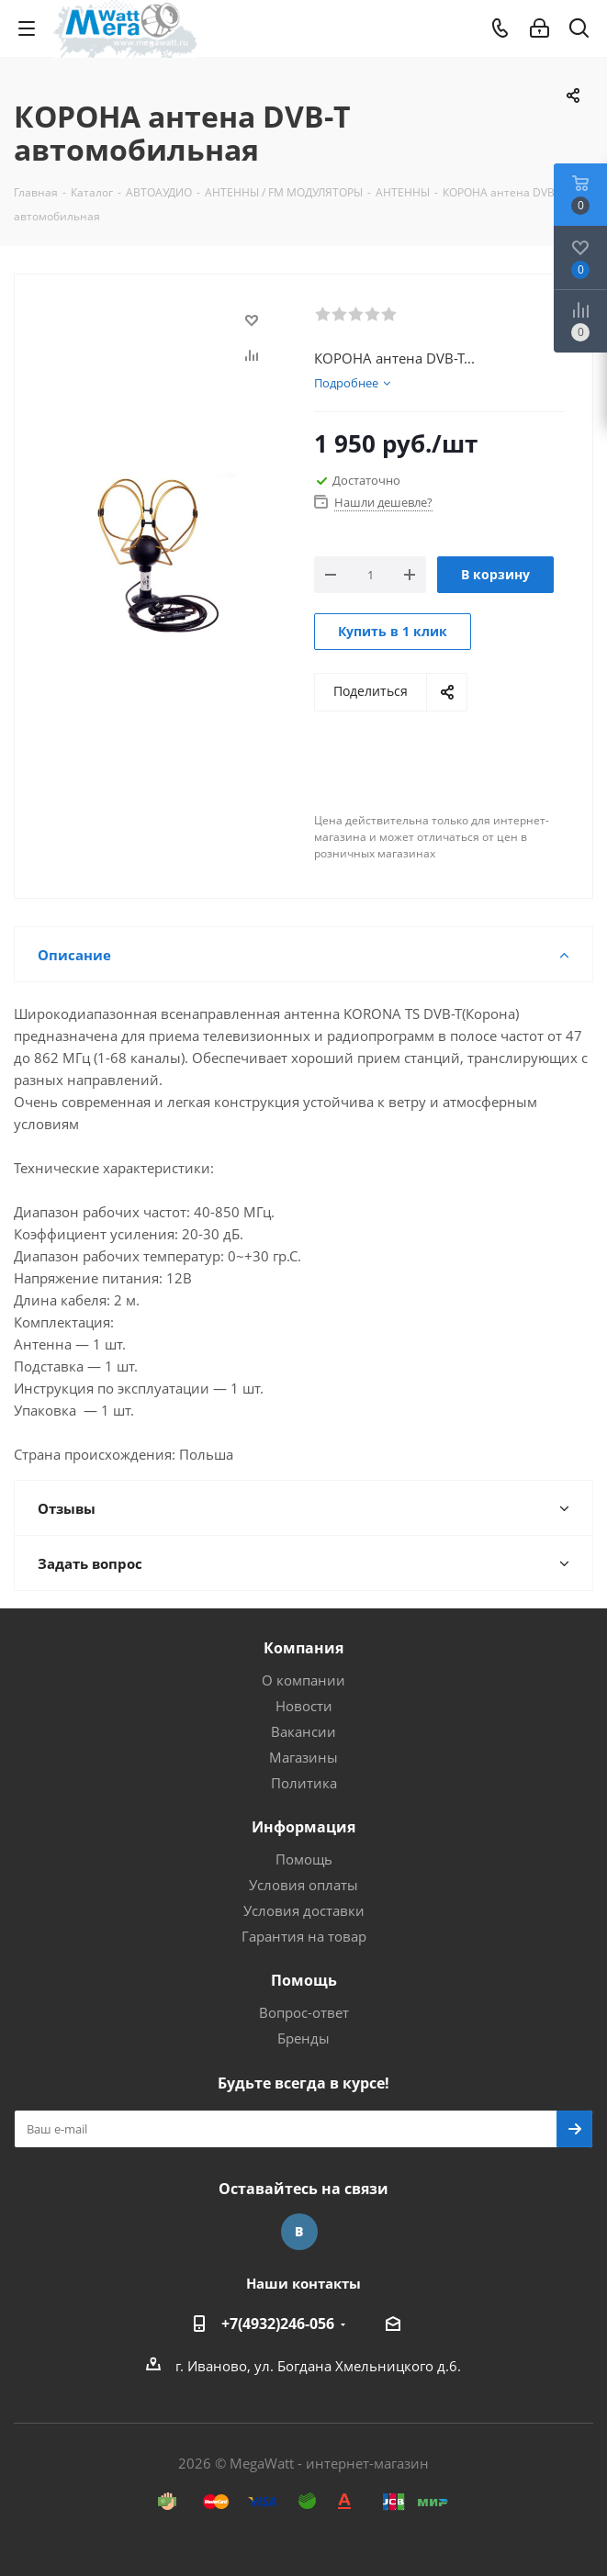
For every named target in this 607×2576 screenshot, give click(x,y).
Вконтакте (299, 2231)
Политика (304, 1783)
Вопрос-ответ (304, 2012)
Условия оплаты (303, 1885)
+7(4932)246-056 (277, 2323)
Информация (303, 1827)
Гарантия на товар (304, 1936)
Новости (303, 1706)
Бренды (303, 2038)
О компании (303, 1680)
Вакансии (303, 1731)
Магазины (303, 1757)
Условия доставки (304, 1910)
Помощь (303, 1859)
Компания (303, 1648)
